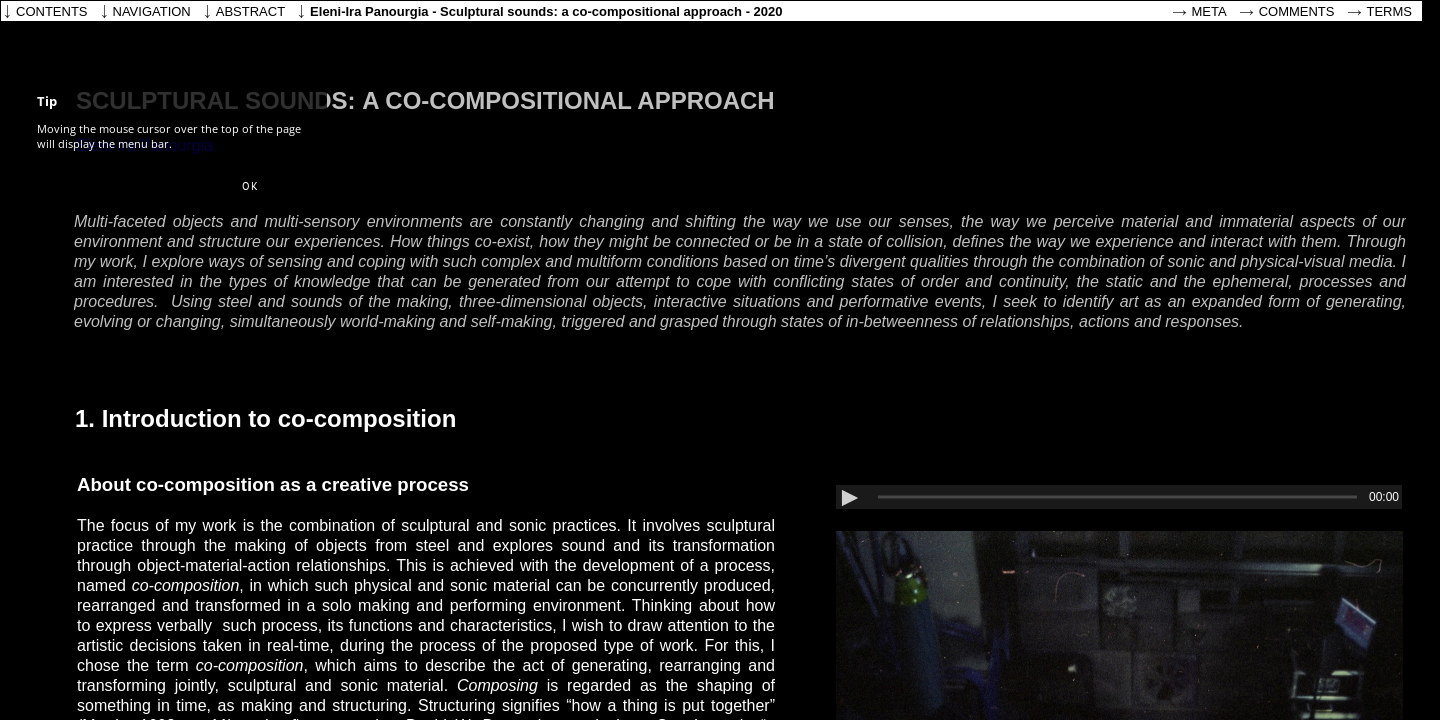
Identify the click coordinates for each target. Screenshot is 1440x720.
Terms (1390, 11)
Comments (1297, 11)
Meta (1209, 11)
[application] (1119, 498)
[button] (250, 187)
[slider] (1117, 497)
